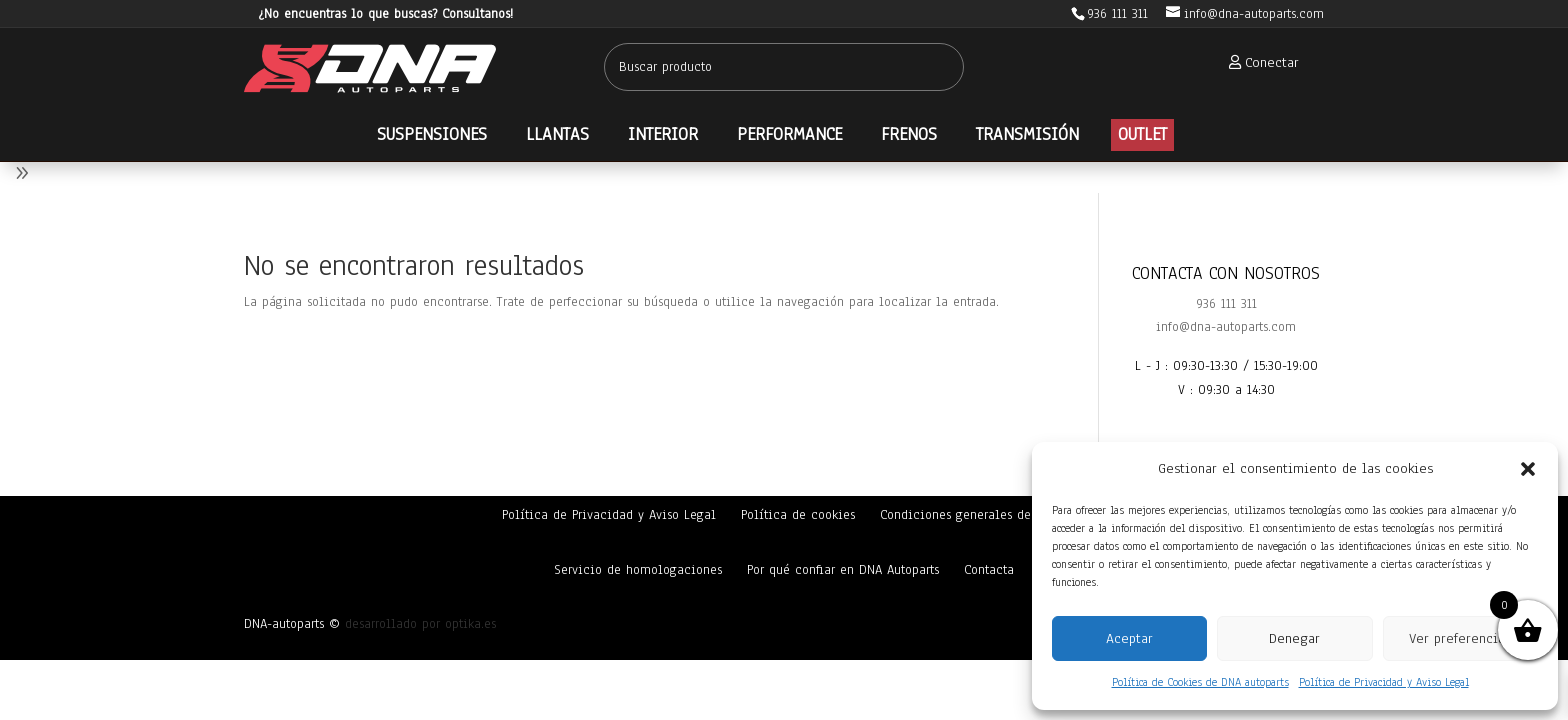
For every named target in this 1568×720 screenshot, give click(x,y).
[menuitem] (1258, 62)
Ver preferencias (1460, 638)
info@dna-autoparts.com (1226, 327)
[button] (1528, 469)
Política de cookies (798, 515)
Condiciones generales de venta (973, 515)
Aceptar (1129, 638)
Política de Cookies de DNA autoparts (1200, 682)
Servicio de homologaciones (638, 570)
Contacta (989, 570)
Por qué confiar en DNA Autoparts (843, 570)
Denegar (1294, 638)
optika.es (470, 624)
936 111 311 (1226, 304)
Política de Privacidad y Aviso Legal (1384, 682)
